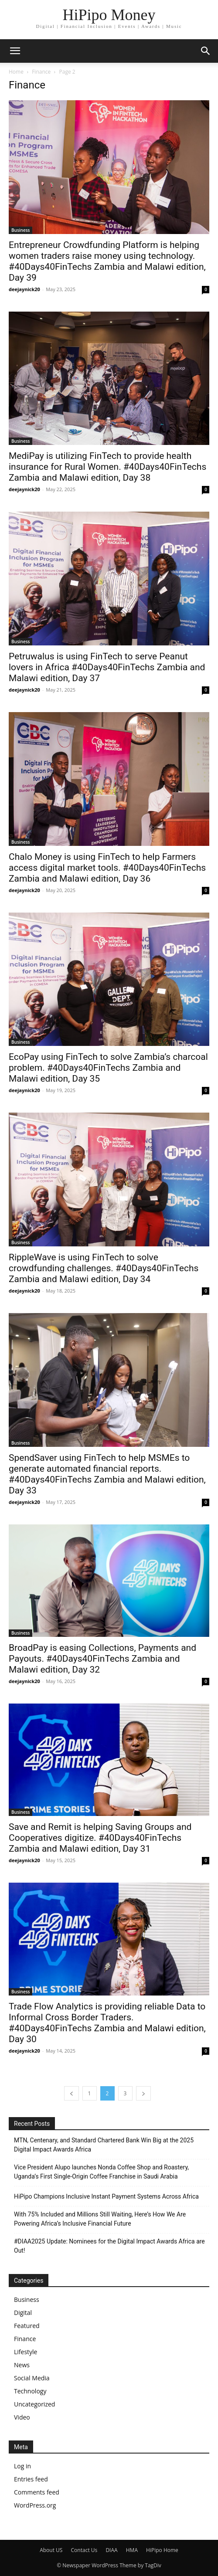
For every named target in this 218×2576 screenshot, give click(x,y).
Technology (30, 2391)
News (22, 2365)
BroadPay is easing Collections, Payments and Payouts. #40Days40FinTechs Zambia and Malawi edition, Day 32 (102, 1659)
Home (16, 71)
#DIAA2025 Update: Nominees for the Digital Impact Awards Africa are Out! (109, 2246)
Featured (27, 2325)
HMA (132, 2550)
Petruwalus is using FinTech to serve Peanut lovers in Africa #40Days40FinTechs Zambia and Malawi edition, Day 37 (107, 667)
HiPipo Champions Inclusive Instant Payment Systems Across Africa (106, 2196)
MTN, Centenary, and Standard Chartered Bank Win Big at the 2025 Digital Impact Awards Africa (104, 2145)
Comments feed (36, 2492)
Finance (41, 71)
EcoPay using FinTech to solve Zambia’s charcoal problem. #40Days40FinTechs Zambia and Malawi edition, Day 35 (108, 1068)
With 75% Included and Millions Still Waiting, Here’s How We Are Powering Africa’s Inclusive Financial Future (100, 2219)
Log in (22, 2466)
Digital (23, 2312)
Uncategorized (34, 2404)
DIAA (111, 2550)
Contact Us (84, 2550)
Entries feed (31, 2479)
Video (22, 2417)
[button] (206, 51)
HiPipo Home (162, 2550)
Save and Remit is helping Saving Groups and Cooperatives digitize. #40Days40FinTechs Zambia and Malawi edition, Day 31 (100, 1838)
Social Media (32, 2378)
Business (20, 230)
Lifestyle (25, 2352)
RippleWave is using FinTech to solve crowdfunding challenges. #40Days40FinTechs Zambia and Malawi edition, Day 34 (103, 1268)
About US (51, 2550)
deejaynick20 (24, 289)
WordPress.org (35, 2505)
